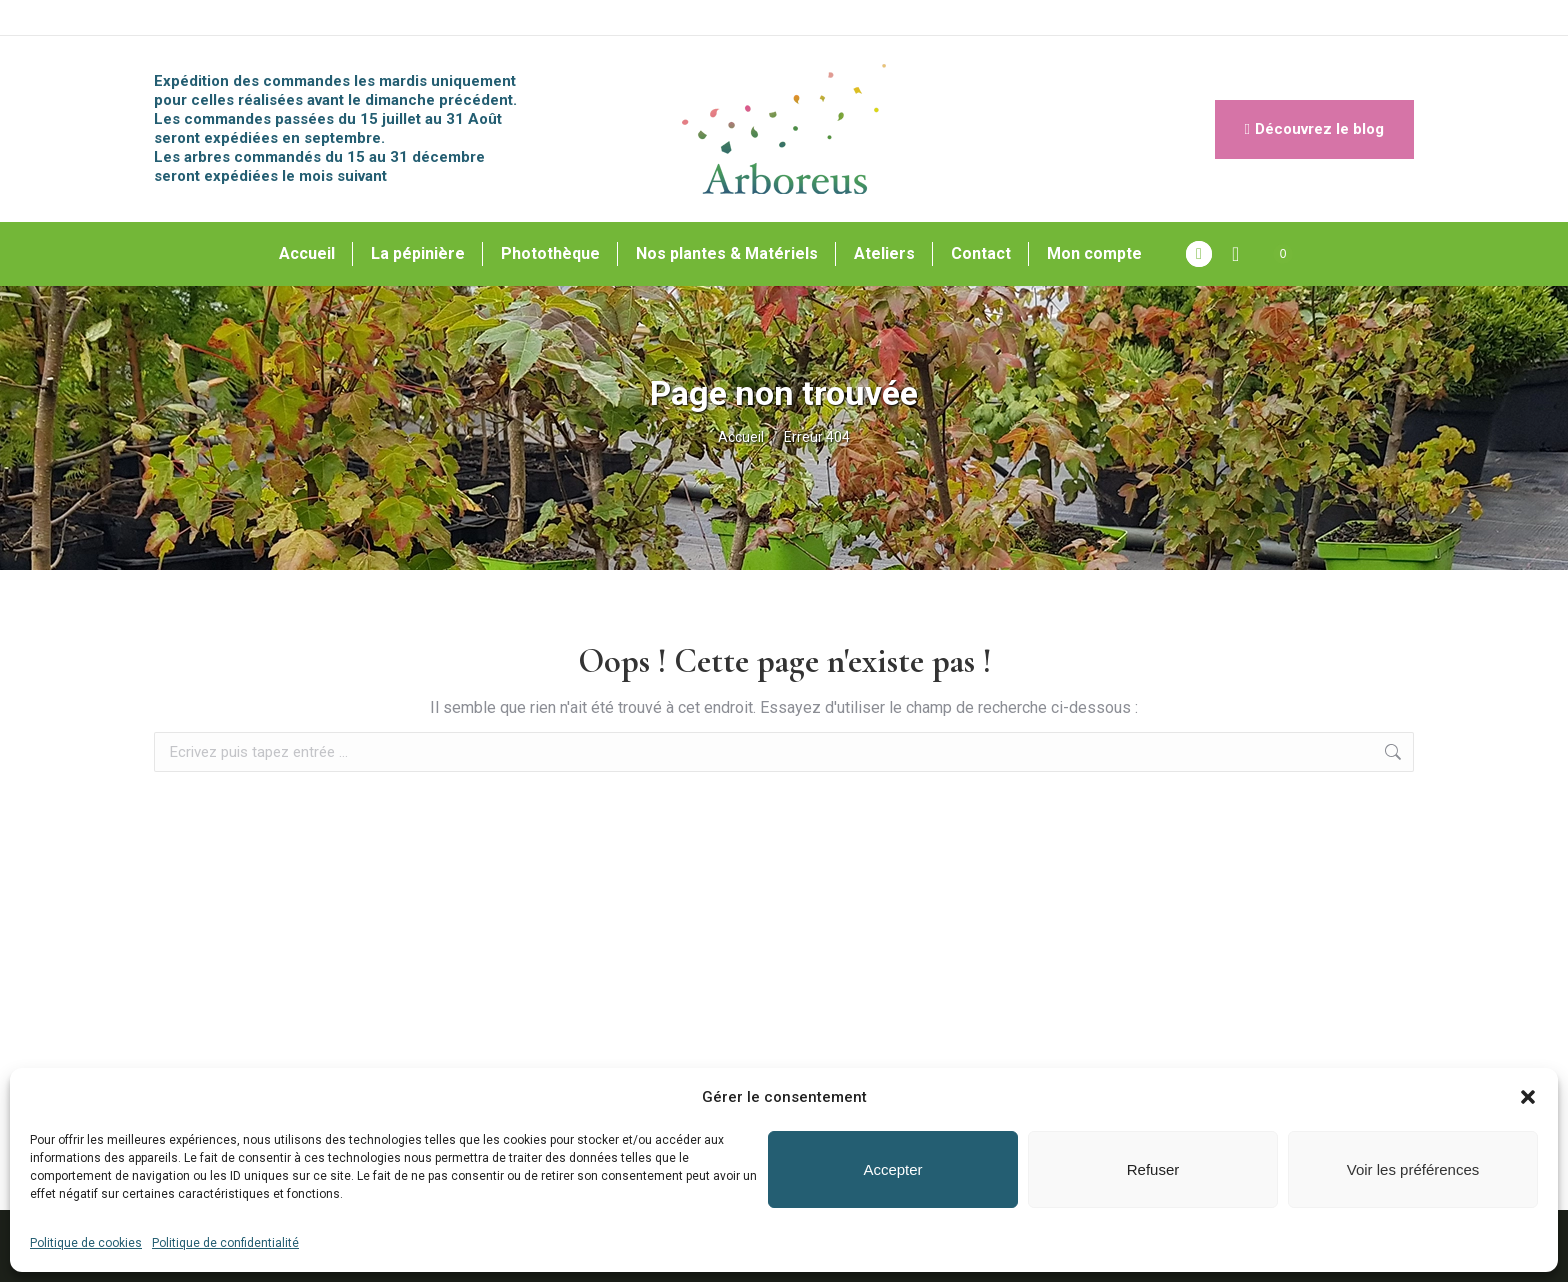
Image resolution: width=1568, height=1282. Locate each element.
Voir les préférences (1413, 1169)
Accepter (892, 1169)
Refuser (1153, 1169)
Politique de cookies (86, 1243)
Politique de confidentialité (225, 1243)
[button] (1528, 1097)
